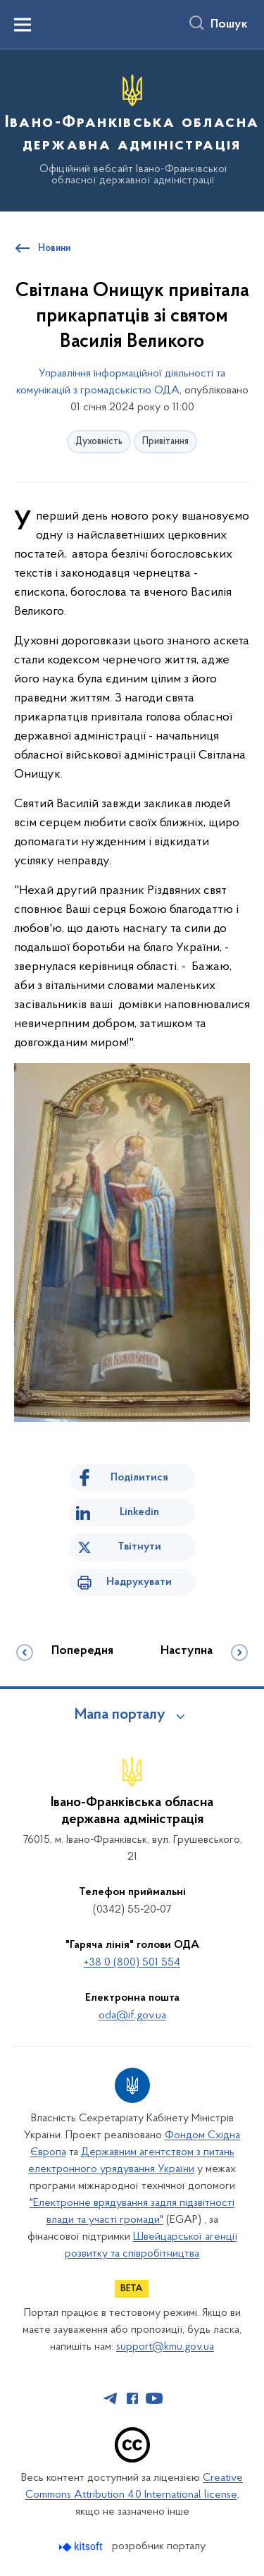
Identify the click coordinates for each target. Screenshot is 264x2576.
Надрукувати (139, 1582)
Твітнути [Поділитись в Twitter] (139, 1546)
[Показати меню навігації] (22, 25)
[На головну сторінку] (132, 128)
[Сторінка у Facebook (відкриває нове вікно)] (132, 2398)
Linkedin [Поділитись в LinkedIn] (139, 1512)
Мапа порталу (120, 1715)
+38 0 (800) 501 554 (132, 1962)
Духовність (98, 441)
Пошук (229, 24)
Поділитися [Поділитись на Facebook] (139, 1477)
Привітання (165, 441)
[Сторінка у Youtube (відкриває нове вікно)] (154, 2398)
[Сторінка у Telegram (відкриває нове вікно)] (110, 2398)
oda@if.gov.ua (132, 2015)
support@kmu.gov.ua (165, 2347)
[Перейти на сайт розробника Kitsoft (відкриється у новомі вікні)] (82, 2546)
